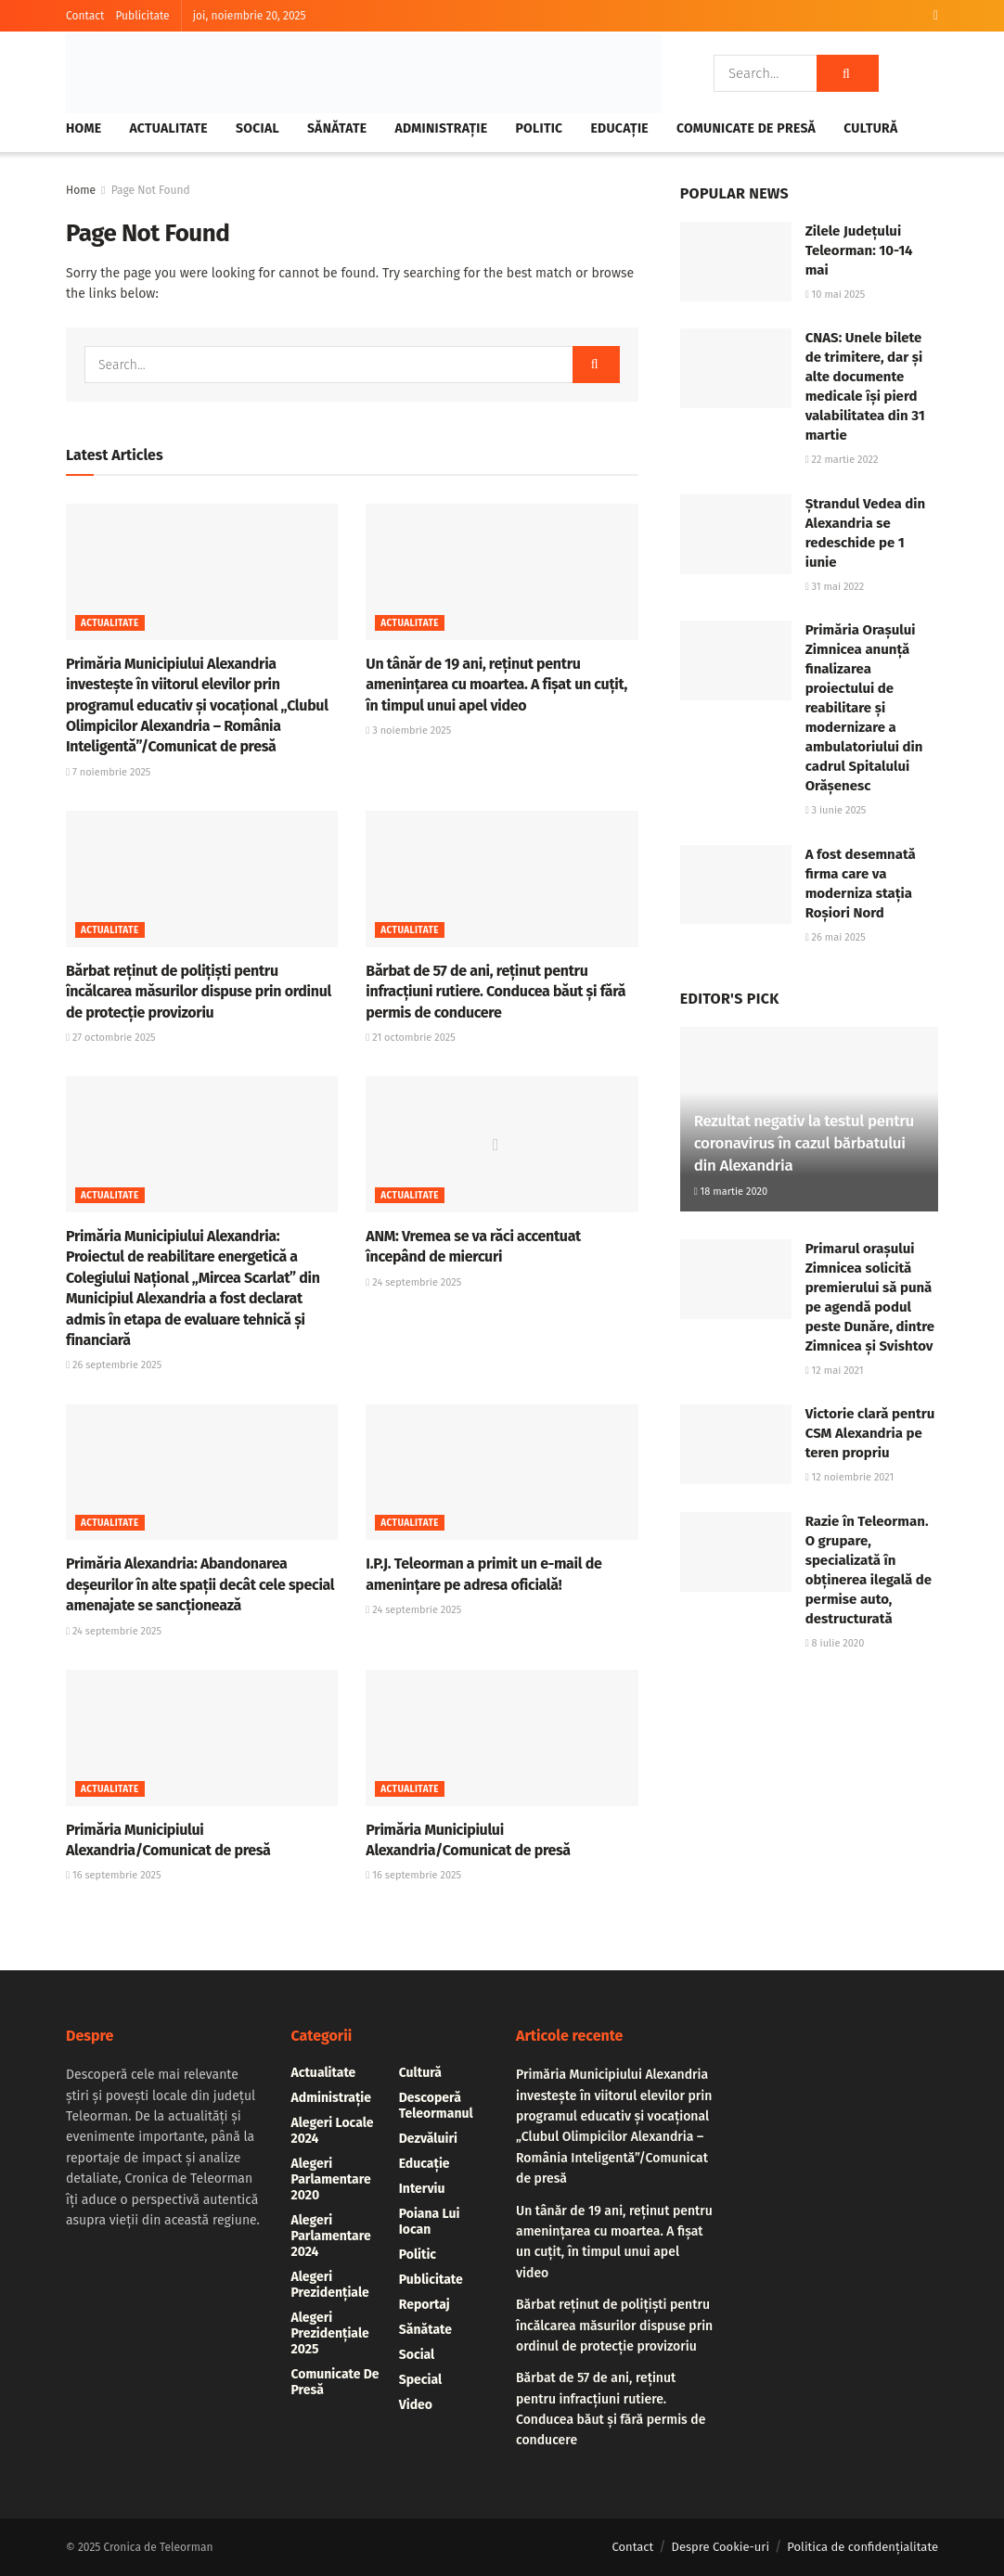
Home (83, 128)
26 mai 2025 (835, 937)
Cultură (870, 128)
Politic (538, 128)
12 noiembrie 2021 (850, 1477)
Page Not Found (150, 190)
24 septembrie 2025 (413, 1282)
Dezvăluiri (428, 2139)
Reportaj (424, 2305)
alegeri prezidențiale (330, 2284)
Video (415, 2405)
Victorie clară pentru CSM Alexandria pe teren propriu (870, 1433)
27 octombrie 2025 (111, 1038)
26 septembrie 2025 (113, 1365)
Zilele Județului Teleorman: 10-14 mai (859, 250)
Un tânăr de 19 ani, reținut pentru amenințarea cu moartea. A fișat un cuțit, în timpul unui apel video (496, 684)
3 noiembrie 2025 (408, 730)
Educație (619, 128)
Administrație (441, 128)
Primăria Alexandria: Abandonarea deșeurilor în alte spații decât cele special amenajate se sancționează (200, 1584)
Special (420, 2380)
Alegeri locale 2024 (332, 2131)
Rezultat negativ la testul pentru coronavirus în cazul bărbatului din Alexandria (804, 1143)
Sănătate (337, 128)
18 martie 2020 (730, 1191)
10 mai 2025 (835, 294)
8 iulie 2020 (835, 1643)
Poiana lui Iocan (429, 2221)
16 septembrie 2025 (113, 1875)
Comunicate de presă (746, 128)
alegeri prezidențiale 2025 (330, 2333)
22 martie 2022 (842, 460)
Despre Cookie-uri (721, 2547)
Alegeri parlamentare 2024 (331, 2236)
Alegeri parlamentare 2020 (331, 2179)
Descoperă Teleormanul (436, 2105)
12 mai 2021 (834, 1371)
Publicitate (142, 15)
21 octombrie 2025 (410, 1038)
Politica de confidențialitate (862, 2547)
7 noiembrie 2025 (108, 772)
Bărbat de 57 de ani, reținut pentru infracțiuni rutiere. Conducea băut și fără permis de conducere (495, 991)
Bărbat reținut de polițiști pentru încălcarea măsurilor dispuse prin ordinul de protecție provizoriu (198, 991)
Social (257, 128)
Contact (85, 15)
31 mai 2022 (835, 587)
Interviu (422, 2189)
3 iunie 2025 (836, 810)
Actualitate (168, 128)
